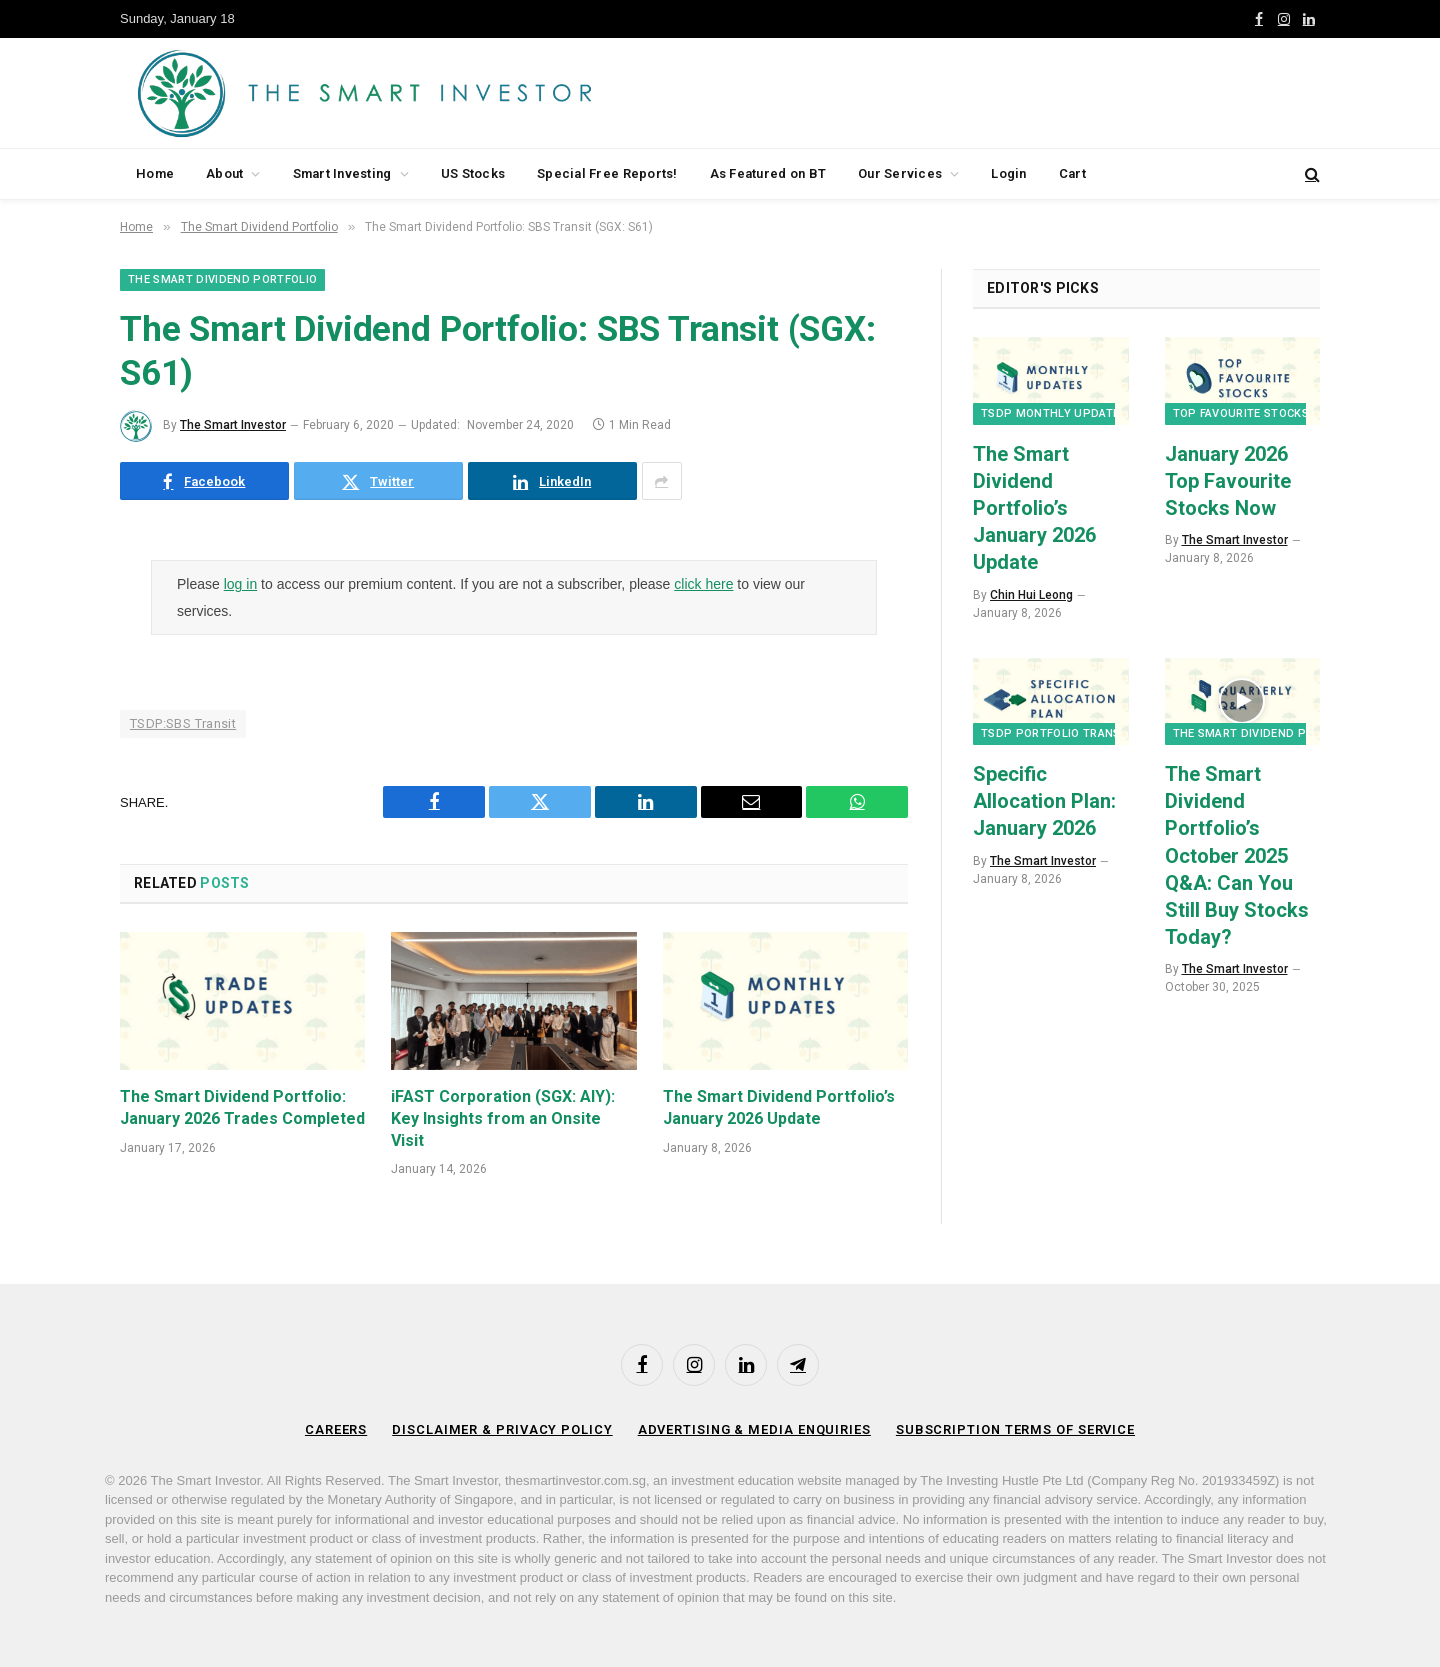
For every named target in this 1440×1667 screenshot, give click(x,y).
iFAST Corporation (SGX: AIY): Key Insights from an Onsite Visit (503, 1118)
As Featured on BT (768, 173)
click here (703, 584)
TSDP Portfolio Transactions (1075, 733)
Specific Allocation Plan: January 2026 (1044, 801)
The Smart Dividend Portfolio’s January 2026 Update (779, 1107)
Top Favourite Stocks (1241, 413)
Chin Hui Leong (1031, 595)
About (224, 173)
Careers (334, 1429)
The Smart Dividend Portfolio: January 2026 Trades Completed (242, 1107)
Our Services (900, 173)
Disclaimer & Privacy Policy (501, 1429)
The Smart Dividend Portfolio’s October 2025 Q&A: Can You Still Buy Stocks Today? (1237, 855)
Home (155, 173)
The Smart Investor (233, 425)
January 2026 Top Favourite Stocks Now (1228, 481)
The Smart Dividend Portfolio (222, 279)
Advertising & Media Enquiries (753, 1429)
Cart (1072, 173)
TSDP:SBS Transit (183, 723)
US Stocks (473, 173)
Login (1008, 173)
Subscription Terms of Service (1016, 1429)
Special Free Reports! (607, 173)
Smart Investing (342, 173)
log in (240, 584)
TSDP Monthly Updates (1054, 413)
